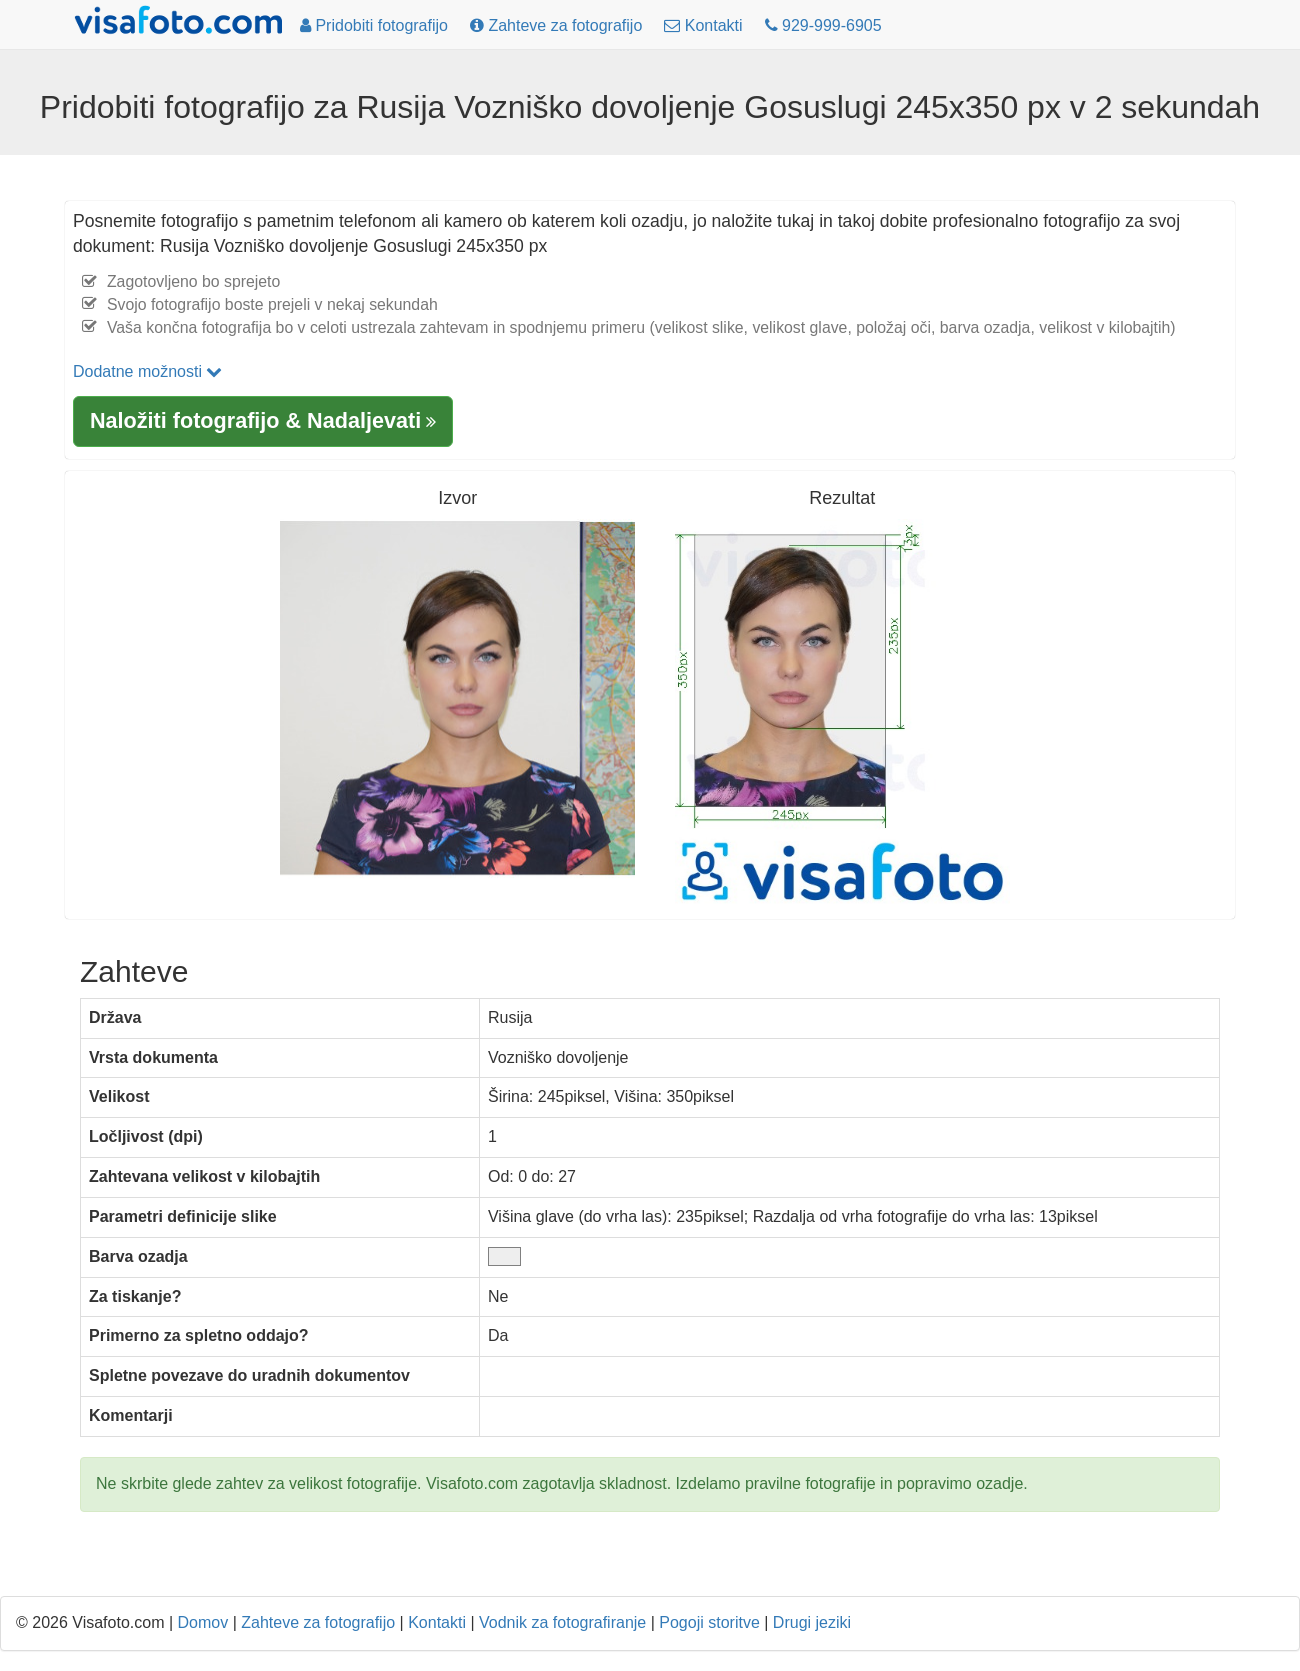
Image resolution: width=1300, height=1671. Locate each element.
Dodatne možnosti (147, 371)
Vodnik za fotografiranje (562, 1622)
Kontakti (437, 1622)
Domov (203, 1622)
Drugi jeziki (812, 1622)
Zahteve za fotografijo (318, 1622)
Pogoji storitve (709, 1622)
